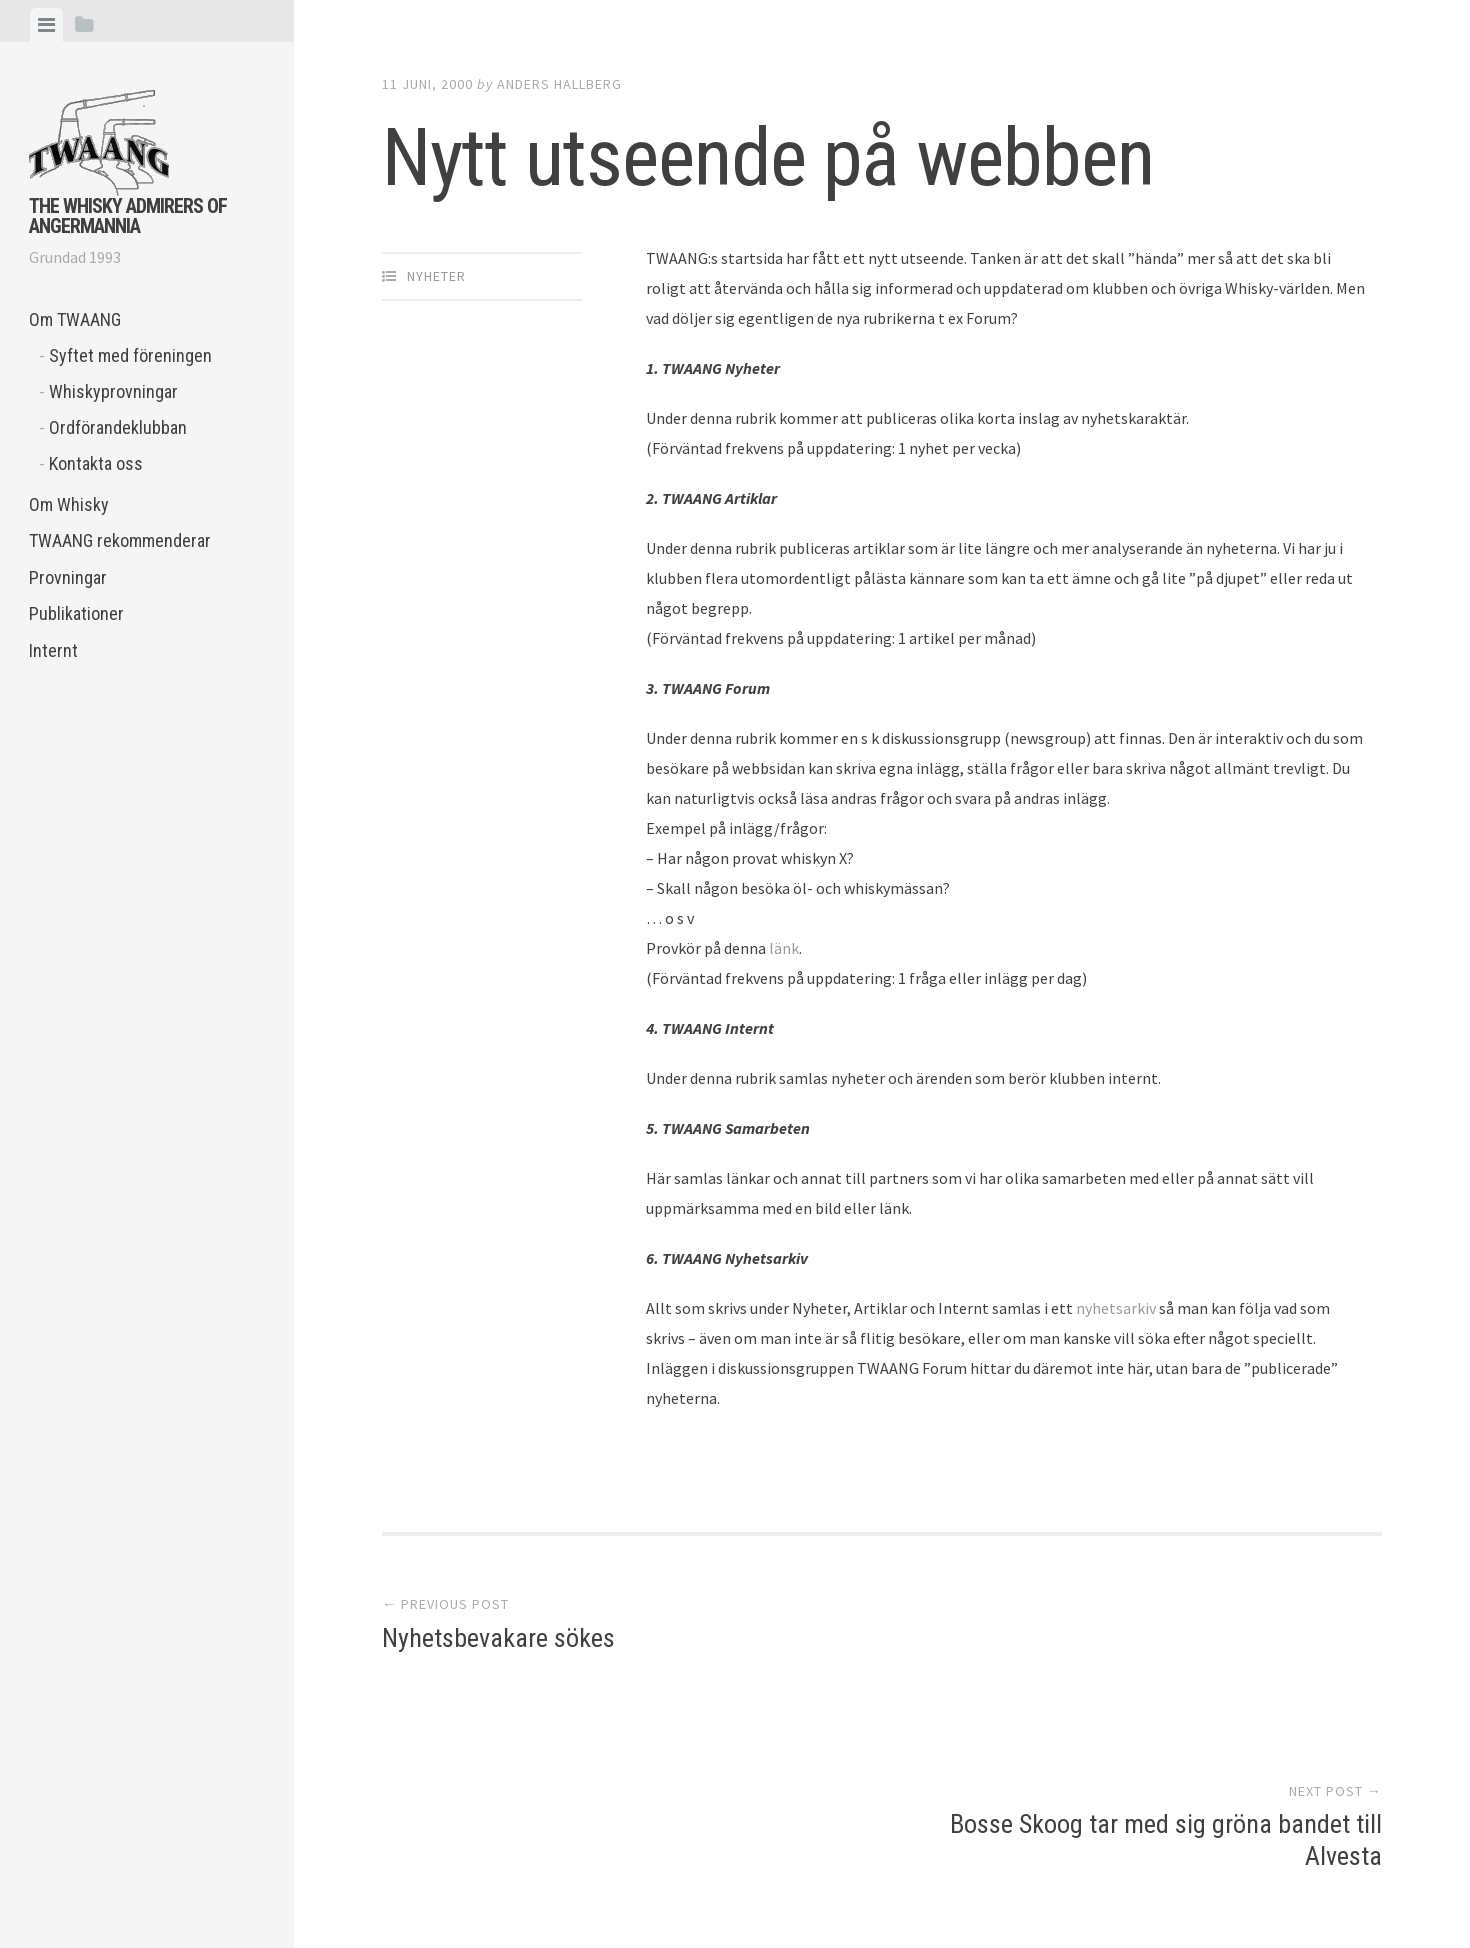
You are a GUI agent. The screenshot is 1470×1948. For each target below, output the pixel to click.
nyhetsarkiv (1116, 1308)
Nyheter (436, 276)
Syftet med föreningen (130, 355)
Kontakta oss (96, 463)
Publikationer (76, 613)
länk (784, 948)
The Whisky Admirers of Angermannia (128, 216)
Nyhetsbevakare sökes (498, 1642)
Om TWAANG (75, 319)
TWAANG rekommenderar (120, 540)
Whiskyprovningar (113, 391)
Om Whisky (69, 504)
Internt (53, 650)
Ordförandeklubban (118, 427)
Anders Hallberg (559, 84)
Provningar (68, 577)
